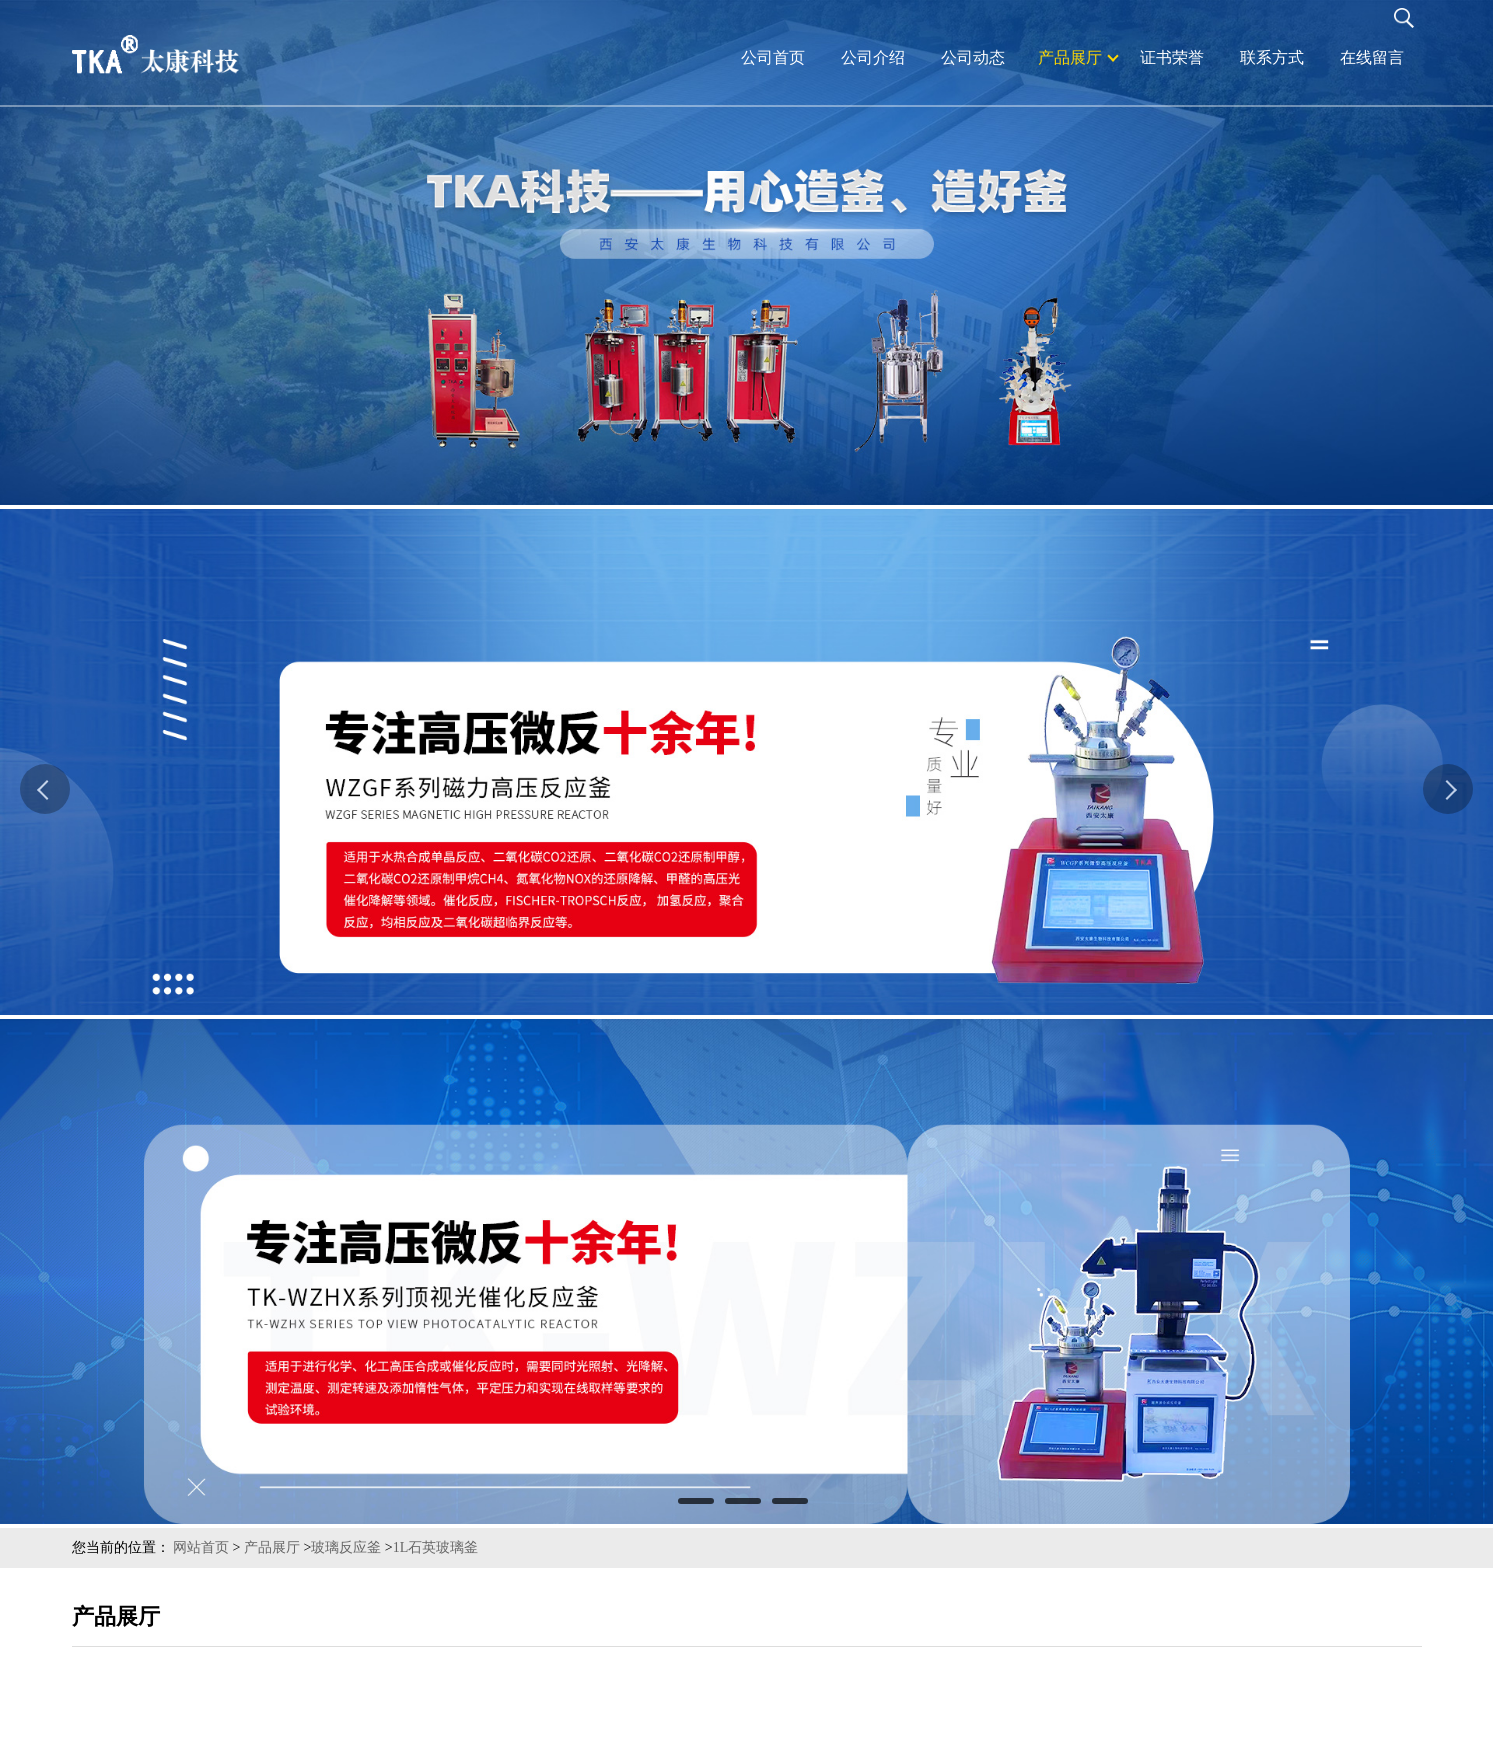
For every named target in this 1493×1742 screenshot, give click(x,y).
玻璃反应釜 (346, 1547)
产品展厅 (272, 1547)
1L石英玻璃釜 (436, 1547)
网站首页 (201, 1547)
